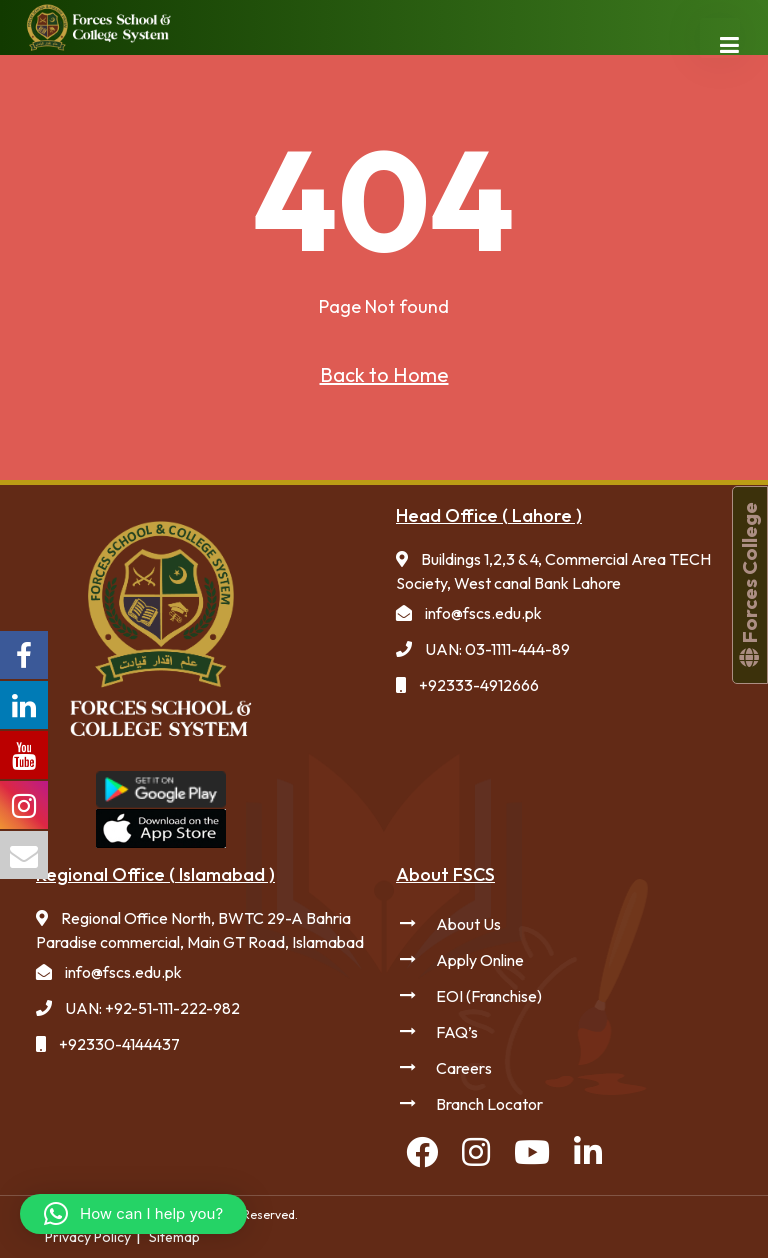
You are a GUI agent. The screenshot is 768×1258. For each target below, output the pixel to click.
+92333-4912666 (479, 685)
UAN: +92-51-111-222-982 (152, 1008)
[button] (133, 1214)
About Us (468, 924)
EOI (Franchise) (489, 996)
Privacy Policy (88, 1237)
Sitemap (174, 1237)
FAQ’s (457, 1032)
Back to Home (384, 374)
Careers (464, 1068)
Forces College (749, 585)
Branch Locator (489, 1104)
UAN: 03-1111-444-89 (497, 649)
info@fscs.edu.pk (483, 613)
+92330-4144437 (119, 1044)
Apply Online (480, 960)
